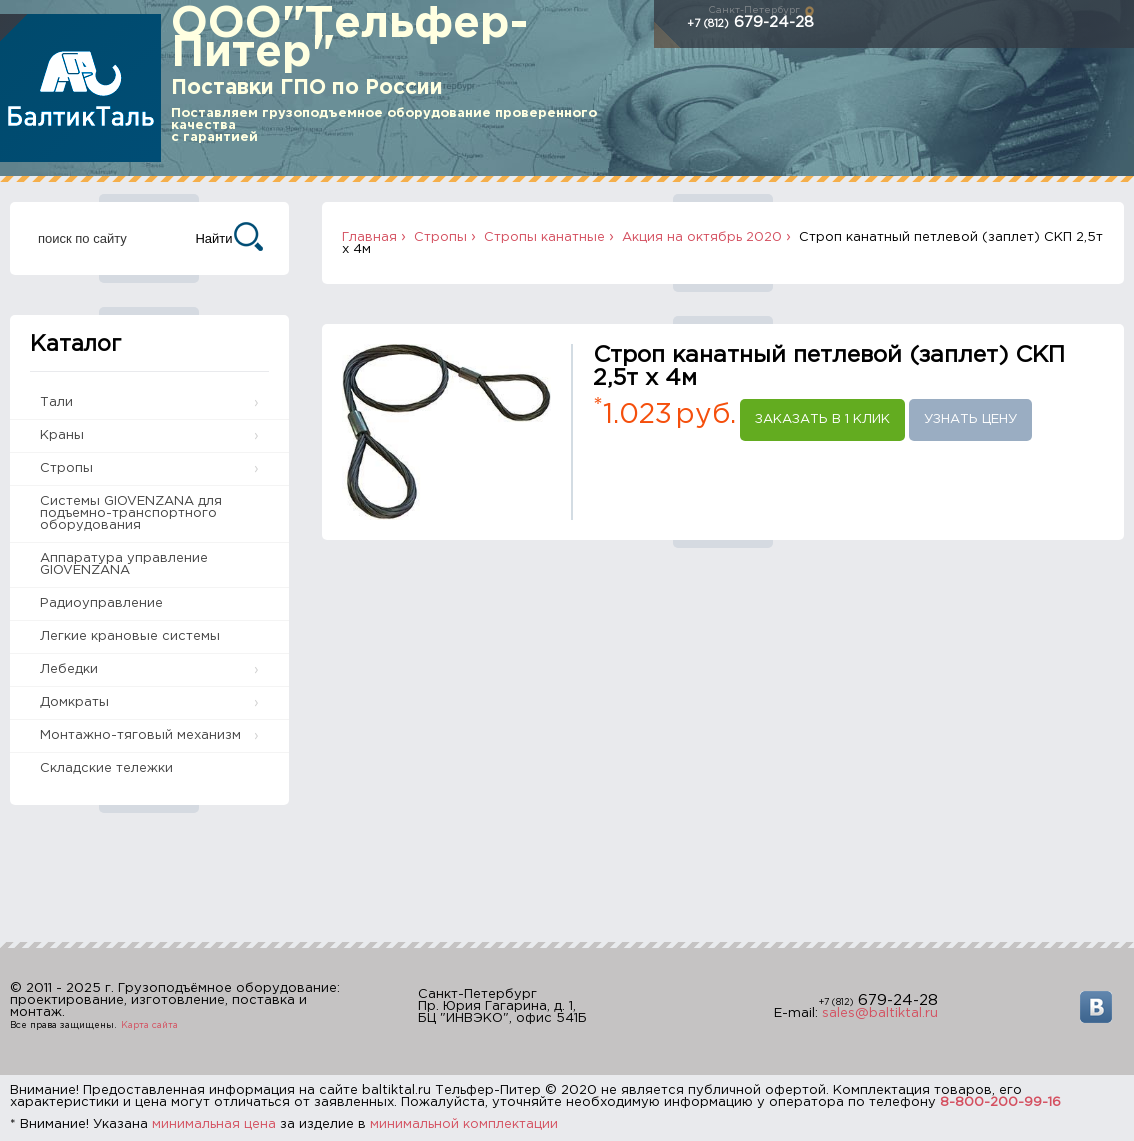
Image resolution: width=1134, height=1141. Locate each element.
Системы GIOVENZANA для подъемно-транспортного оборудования (131, 513)
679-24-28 (750, 22)
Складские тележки (106, 768)
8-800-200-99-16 (1000, 1102)
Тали (56, 402)
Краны (62, 435)
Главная (369, 237)
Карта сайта (149, 1025)
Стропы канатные (544, 237)
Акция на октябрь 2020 (702, 237)
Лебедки (69, 669)
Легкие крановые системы (130, 636)
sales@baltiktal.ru (880, 1013)
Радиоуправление (101, 603)
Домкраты (74, 702)
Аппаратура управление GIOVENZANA (124, 564)
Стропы (66, 468)
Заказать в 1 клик (822, 419)
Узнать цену (970, 419)
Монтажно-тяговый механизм (140, 735)
